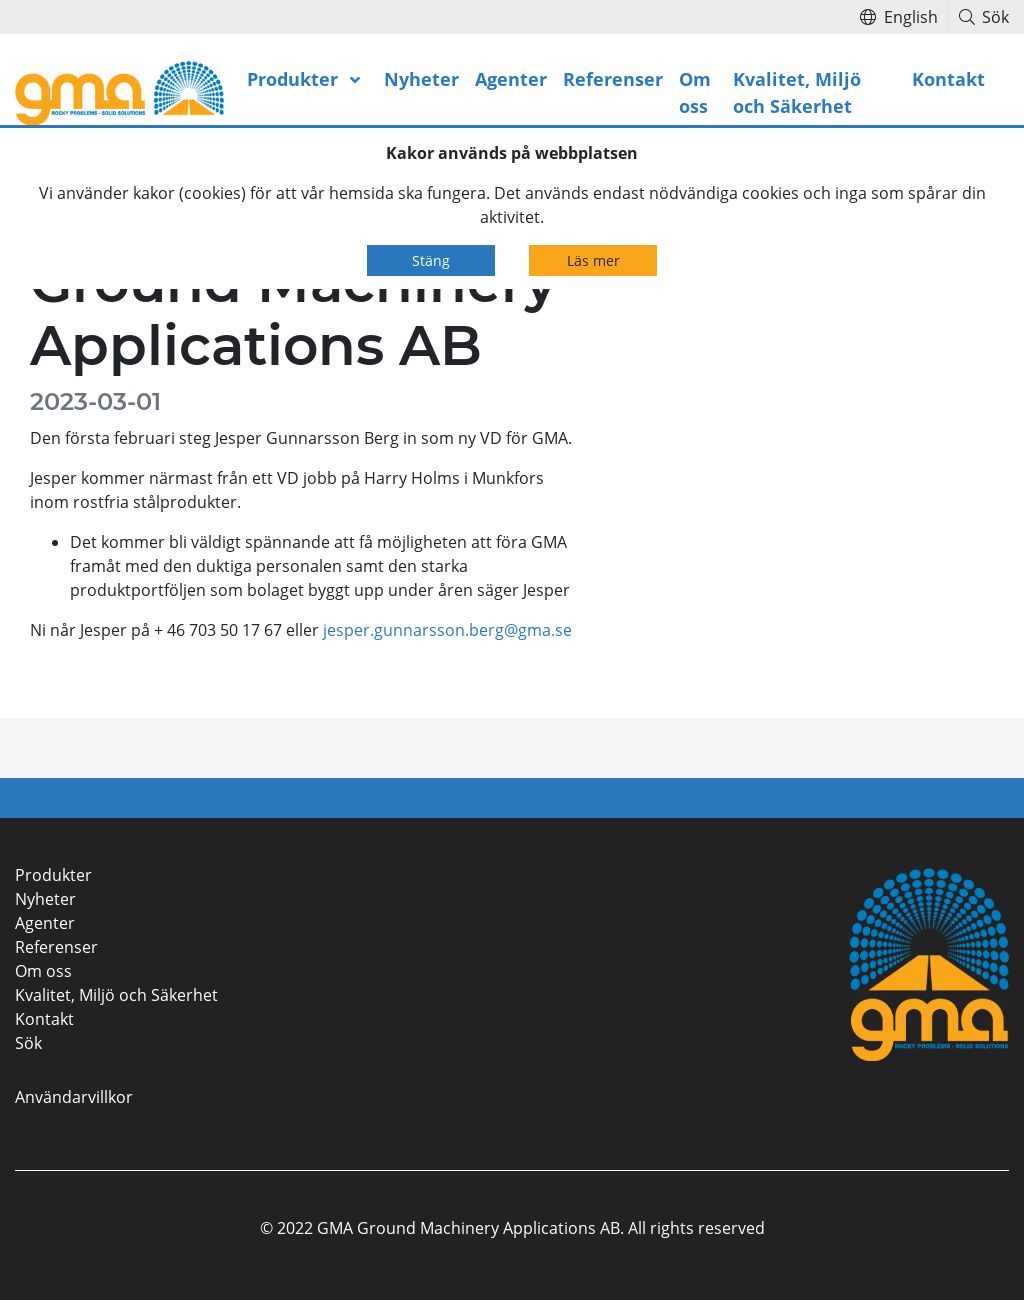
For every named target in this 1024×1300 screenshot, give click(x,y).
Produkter (292, 79)
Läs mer (593, 260)
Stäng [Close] (431, 260)
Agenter (511, 79)
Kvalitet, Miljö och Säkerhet (797, 92)
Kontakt (948, 79)
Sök (984, 17)
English (899, 17)
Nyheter (421, 79)
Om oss (695, 92)
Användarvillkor (74, 1097)
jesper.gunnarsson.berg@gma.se (447, 630)
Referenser (613, 79)
